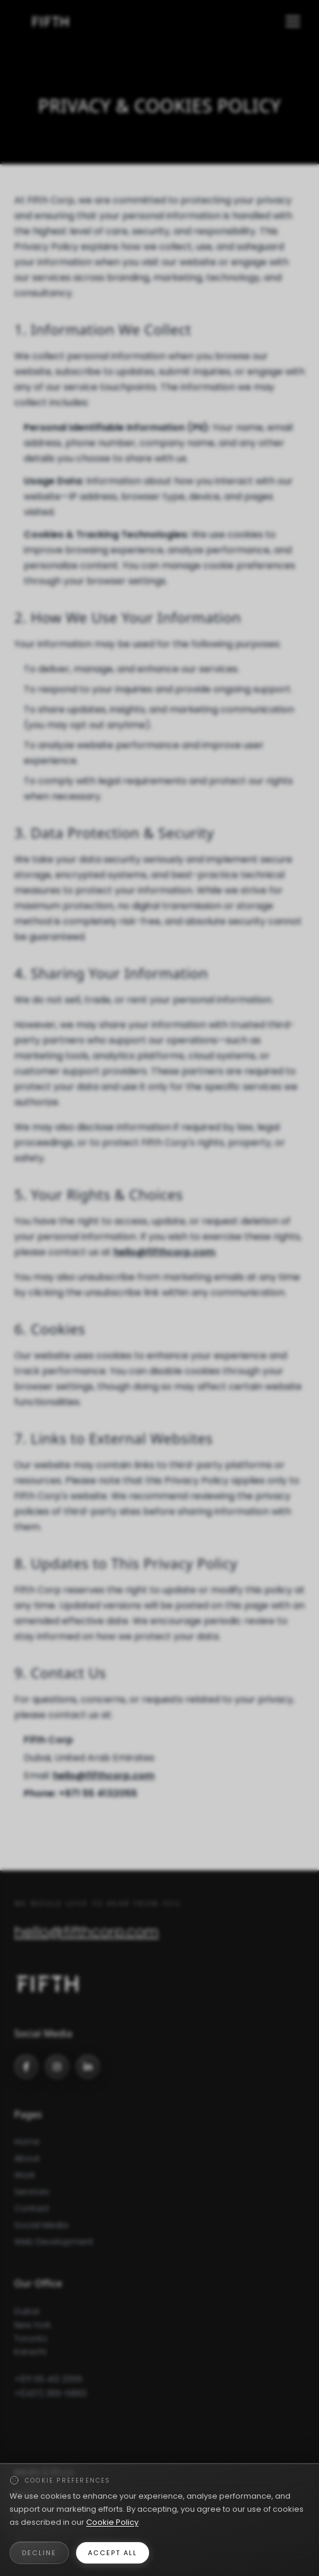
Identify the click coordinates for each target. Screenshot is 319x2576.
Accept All (112, 2553)
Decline (39, 2553)
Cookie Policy (112, 2522)
